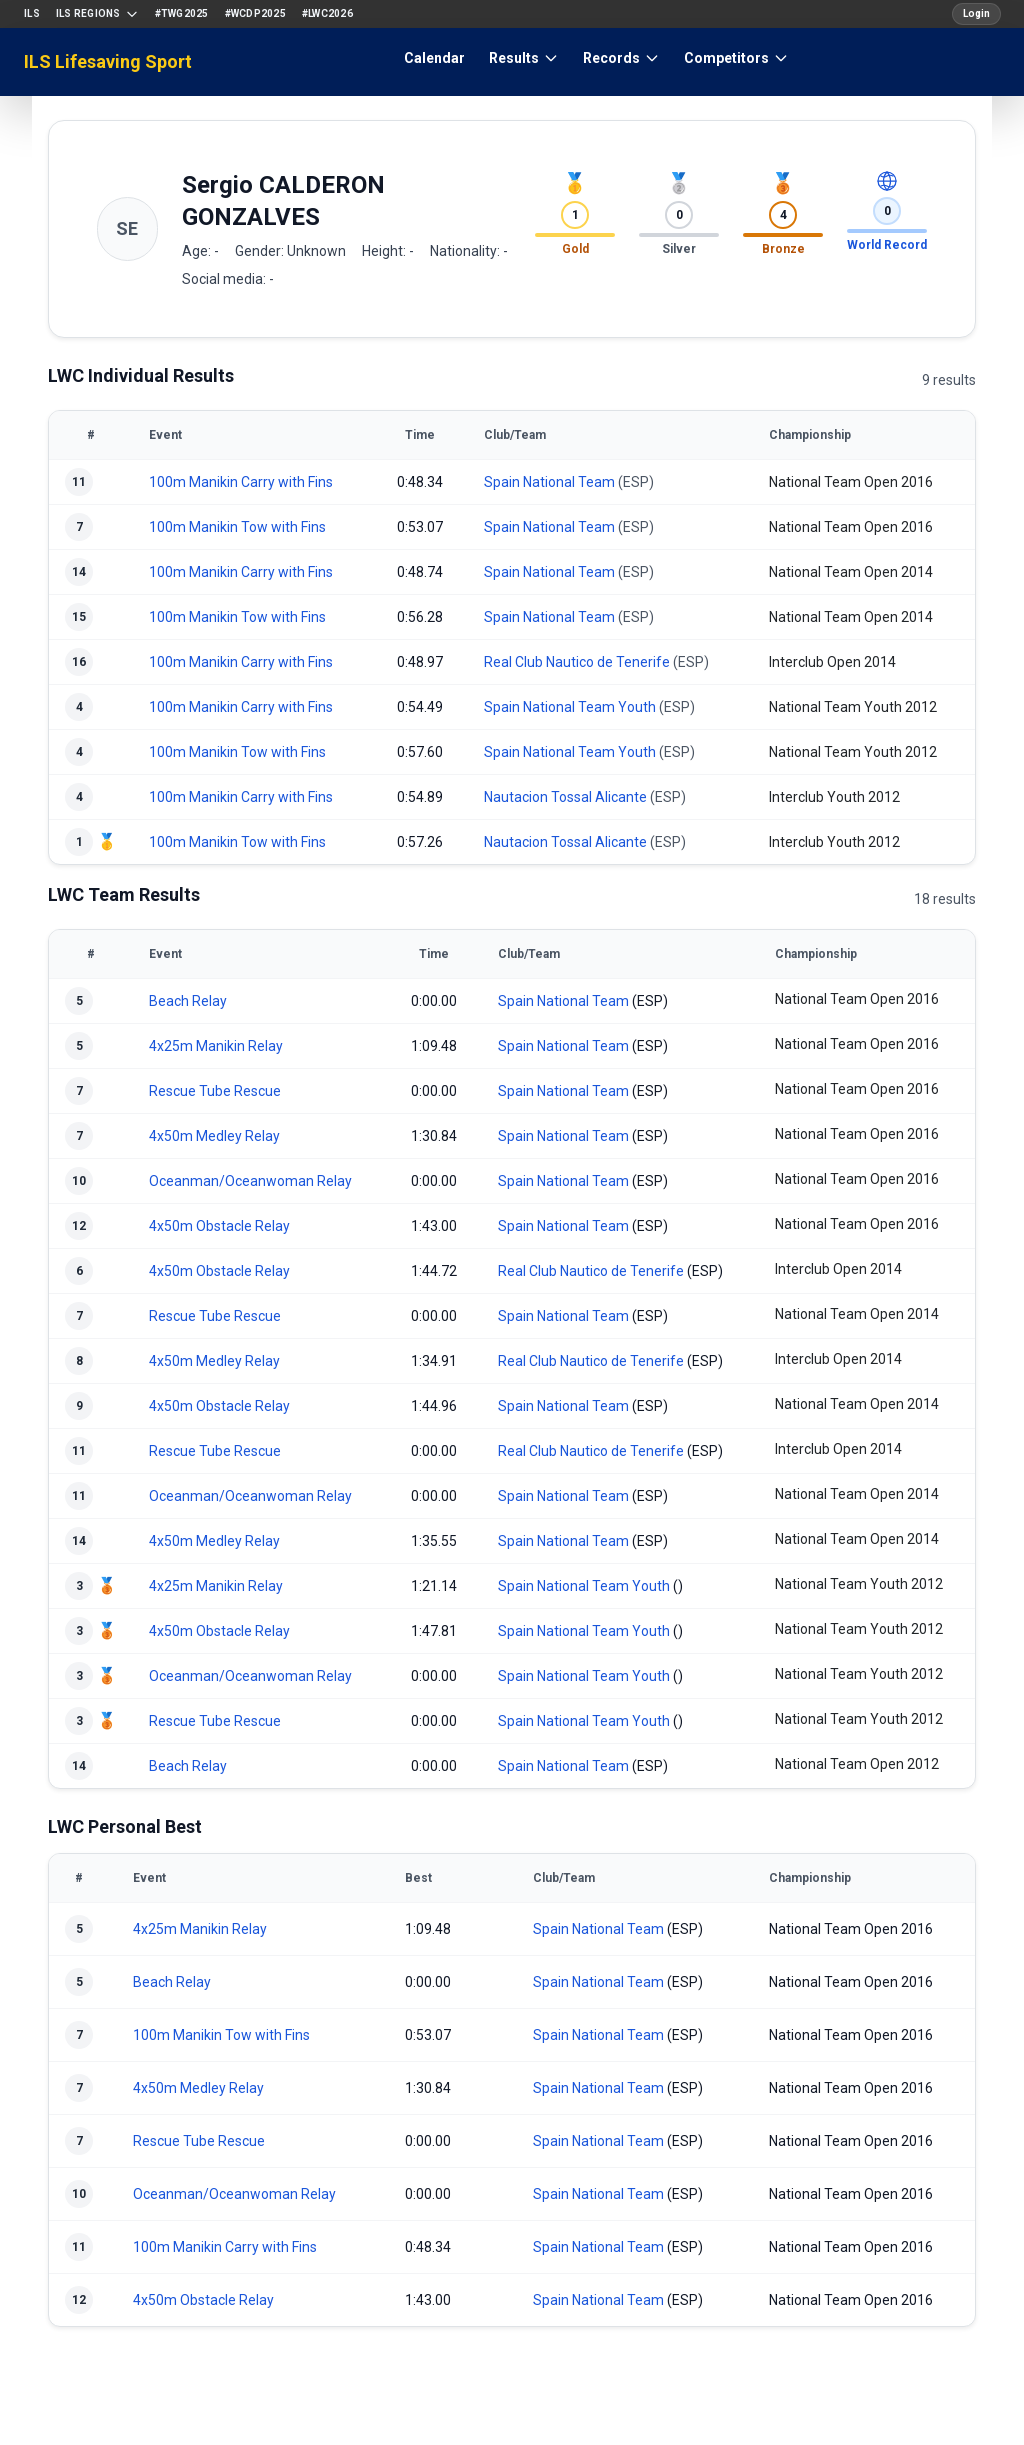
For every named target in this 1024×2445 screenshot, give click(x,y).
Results (524, 58)
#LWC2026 (327, 13)
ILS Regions (97, 14)
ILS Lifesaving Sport (108, 61)
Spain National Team (549, 482)
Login (976, 13)
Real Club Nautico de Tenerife (577, 662)
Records (621, 58)
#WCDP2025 (255, 13)
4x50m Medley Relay (214, 1136)
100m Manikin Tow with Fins (237, 527)
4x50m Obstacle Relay (219, 1226)
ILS (32, 13)
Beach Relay (188, 1001)
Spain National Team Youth (570, 707)
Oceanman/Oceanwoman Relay (250, 1181)
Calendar (434, 58)
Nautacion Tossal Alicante (565, 797)
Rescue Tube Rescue (215, 1091)
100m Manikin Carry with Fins (241, 482)
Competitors (736, 58)
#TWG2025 (182, 13)
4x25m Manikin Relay (216, 1046)
